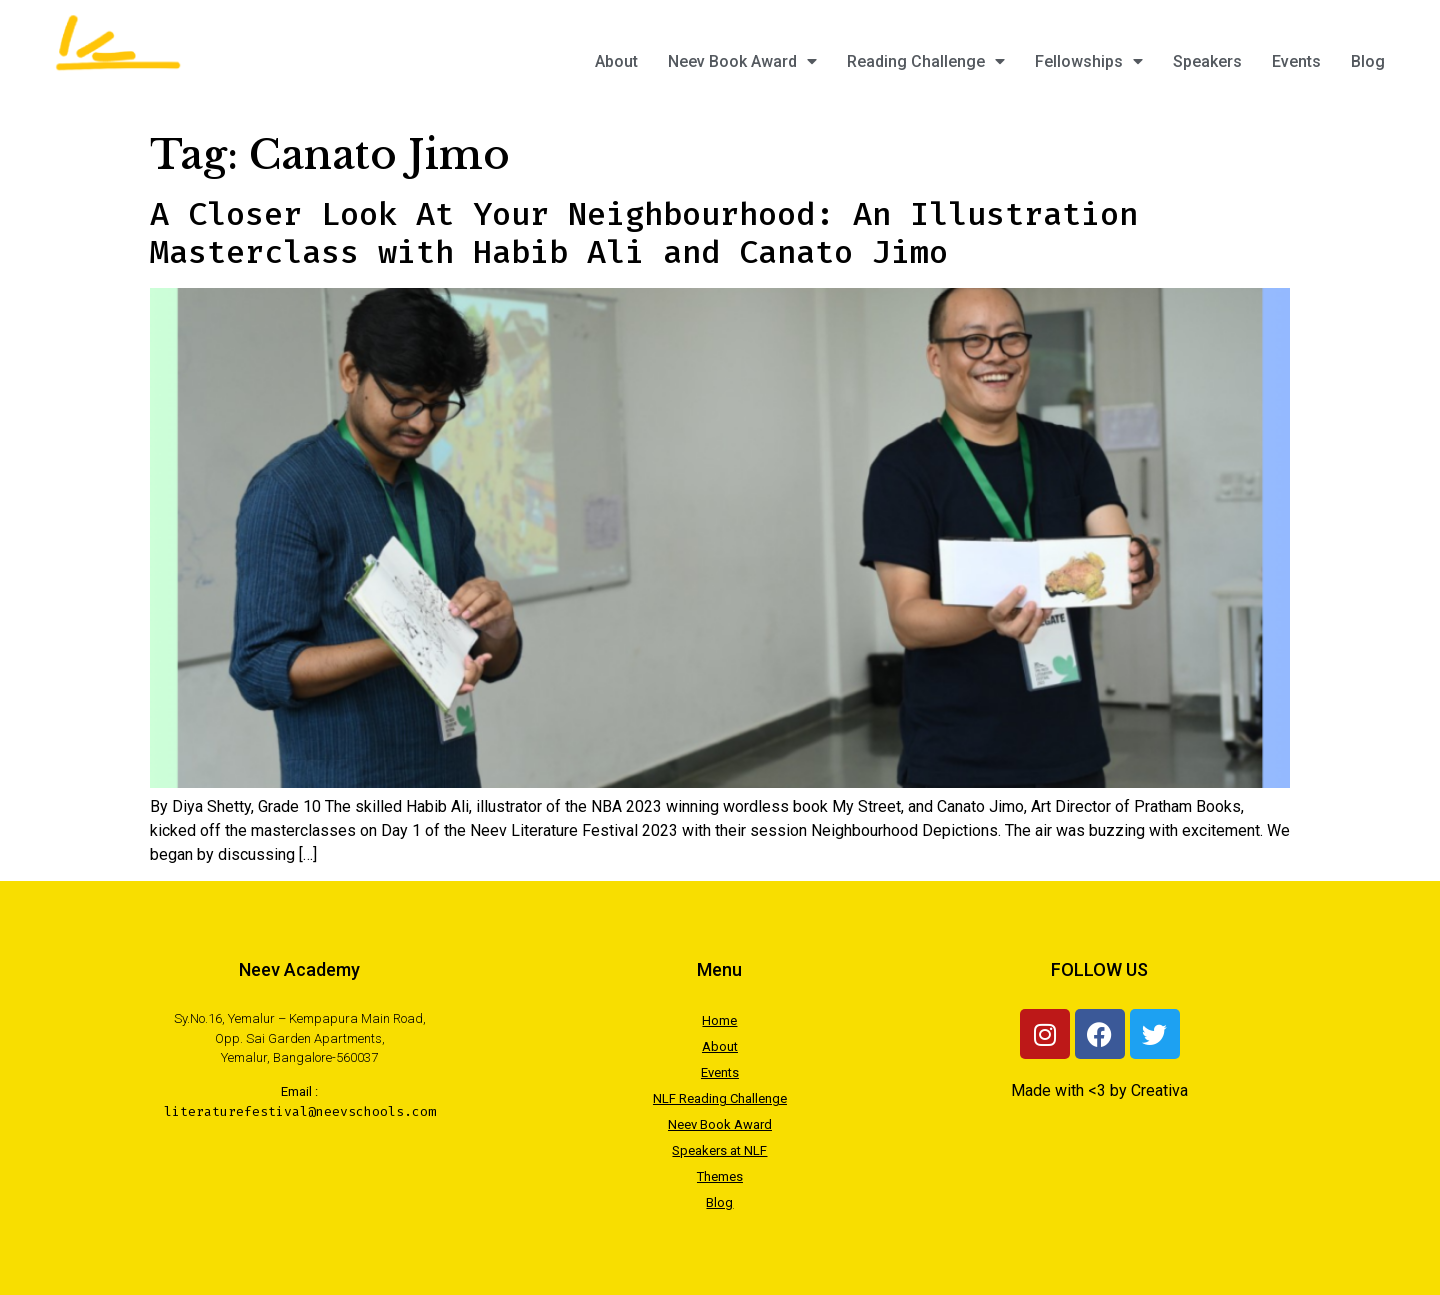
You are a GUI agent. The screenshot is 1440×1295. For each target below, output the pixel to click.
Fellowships (1089, 61)
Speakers (1207, 61)
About (616, 61)
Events (1296, 61)
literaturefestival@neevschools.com (300, 1111)
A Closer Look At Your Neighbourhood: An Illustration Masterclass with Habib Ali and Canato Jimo (644, 233)
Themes (720, 1176)
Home (719, 1020)
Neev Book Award (742, 61)
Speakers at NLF (719, 1150)
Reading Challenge (926, 61)
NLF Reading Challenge (720, 1098)
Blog (1368, 61)
